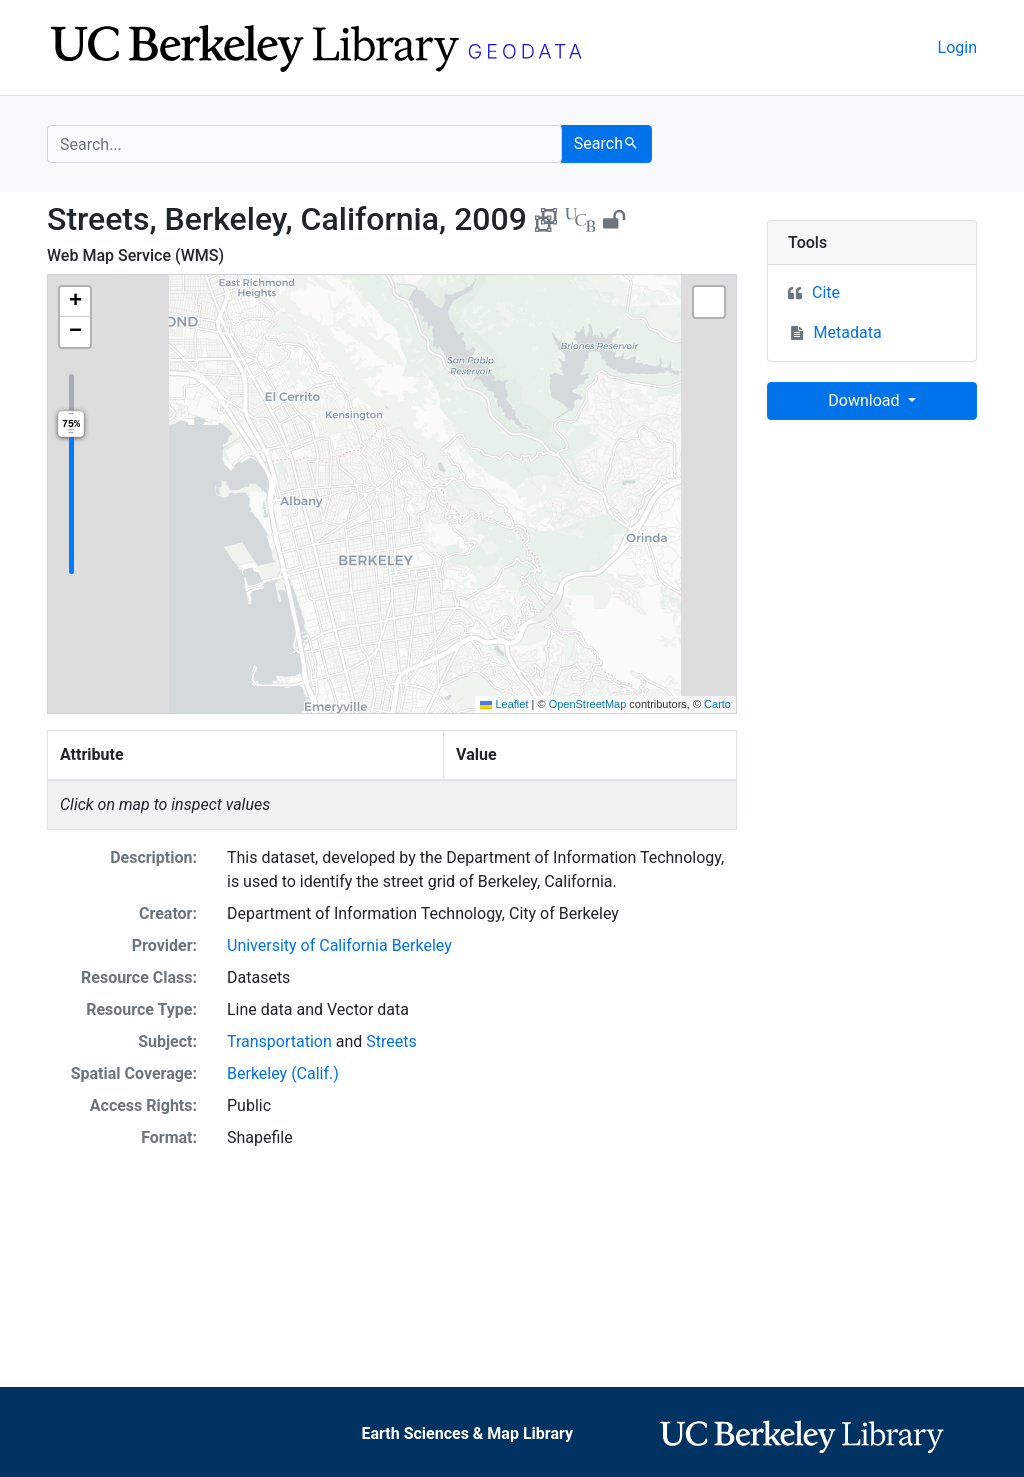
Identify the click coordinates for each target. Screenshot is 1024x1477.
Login (957, 47)
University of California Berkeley (339, 945)
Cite (826, 292)
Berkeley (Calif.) (283, 1073)
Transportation (279, 1041)
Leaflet (504, 704)
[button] (75, 302)
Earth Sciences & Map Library (467, 1433)
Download (865, 400)
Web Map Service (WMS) (135, 255)
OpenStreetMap (588, 704)
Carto (717, 704)
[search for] (304, 144)
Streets (391, 1041)
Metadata (848, 332)
